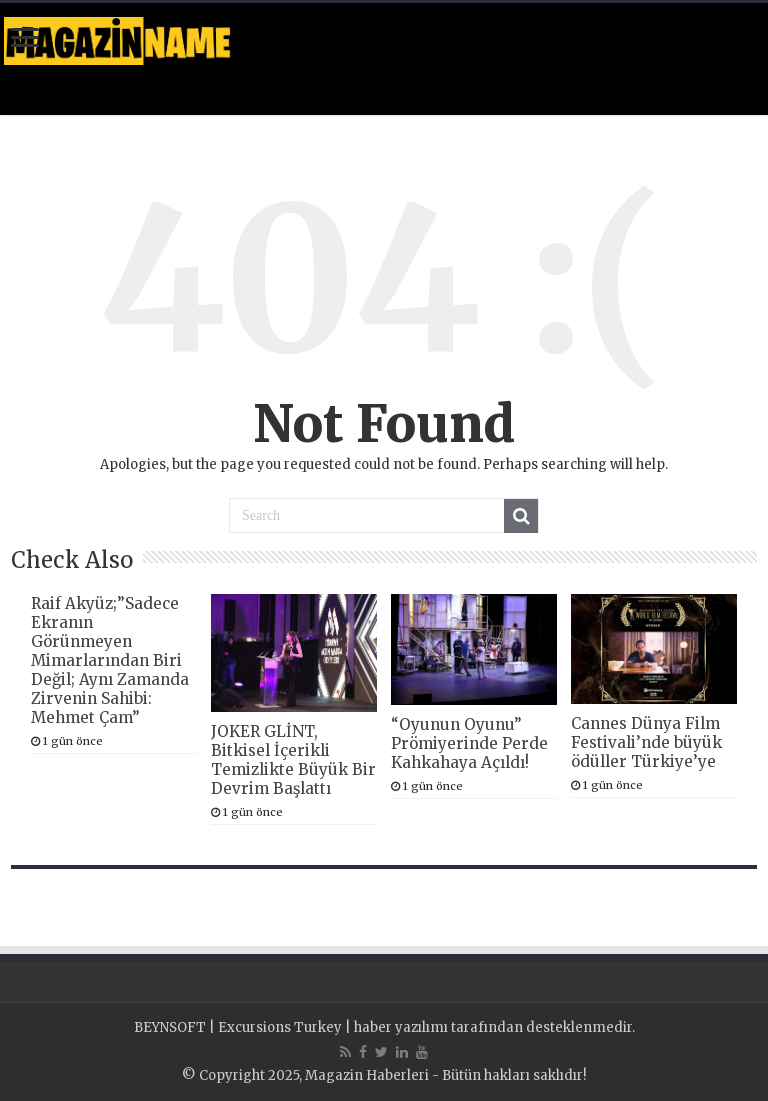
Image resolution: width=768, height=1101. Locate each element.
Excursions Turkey (280, 1027)
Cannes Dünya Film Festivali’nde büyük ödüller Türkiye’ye (646, 742)
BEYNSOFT (170, 1027)
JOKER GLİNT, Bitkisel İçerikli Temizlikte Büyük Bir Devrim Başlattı (293, 760)
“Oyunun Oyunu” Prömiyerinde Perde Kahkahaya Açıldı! (469, 743)
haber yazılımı (401, 1027)
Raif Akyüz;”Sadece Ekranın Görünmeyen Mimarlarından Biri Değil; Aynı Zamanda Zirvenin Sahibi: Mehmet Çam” (110, 660)
